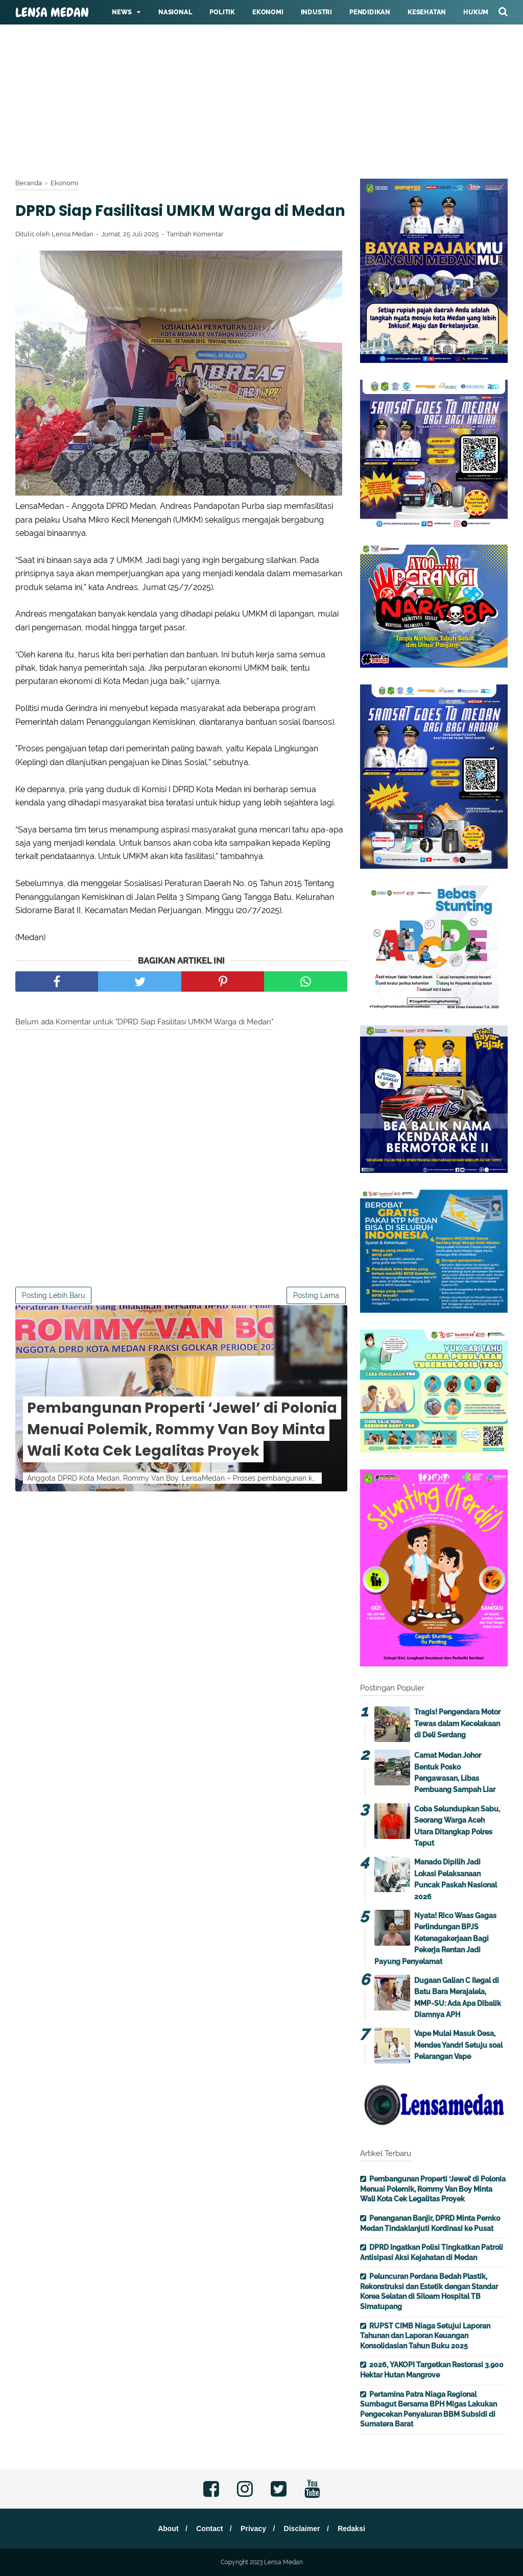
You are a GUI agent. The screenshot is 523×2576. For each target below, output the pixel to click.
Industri (316, 12)
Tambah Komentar (195, 257)
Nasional (175, 12)
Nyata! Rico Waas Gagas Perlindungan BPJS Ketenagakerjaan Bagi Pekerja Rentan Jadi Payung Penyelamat (435, 1938)
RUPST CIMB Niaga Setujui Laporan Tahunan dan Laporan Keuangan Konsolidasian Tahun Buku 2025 (425, 2336)
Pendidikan (369, 12)
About (165, 2528)
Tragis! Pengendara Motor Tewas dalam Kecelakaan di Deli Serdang (457, 1723)
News (122, 12)
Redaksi (354, 2528)
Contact (208, 2528)
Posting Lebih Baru (53, 1318)
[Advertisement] (261, 71)
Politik (222, 12)
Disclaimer (304, 2528)
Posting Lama (316, 1318)
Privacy (253, 2528)
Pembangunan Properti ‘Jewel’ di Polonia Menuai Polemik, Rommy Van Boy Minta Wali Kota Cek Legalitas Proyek (182, 1451)
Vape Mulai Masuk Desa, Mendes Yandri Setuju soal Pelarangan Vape (458, 2044)
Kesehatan (427, 12)
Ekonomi (267, 12)
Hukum (475, 12)
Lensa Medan (52, 13)
